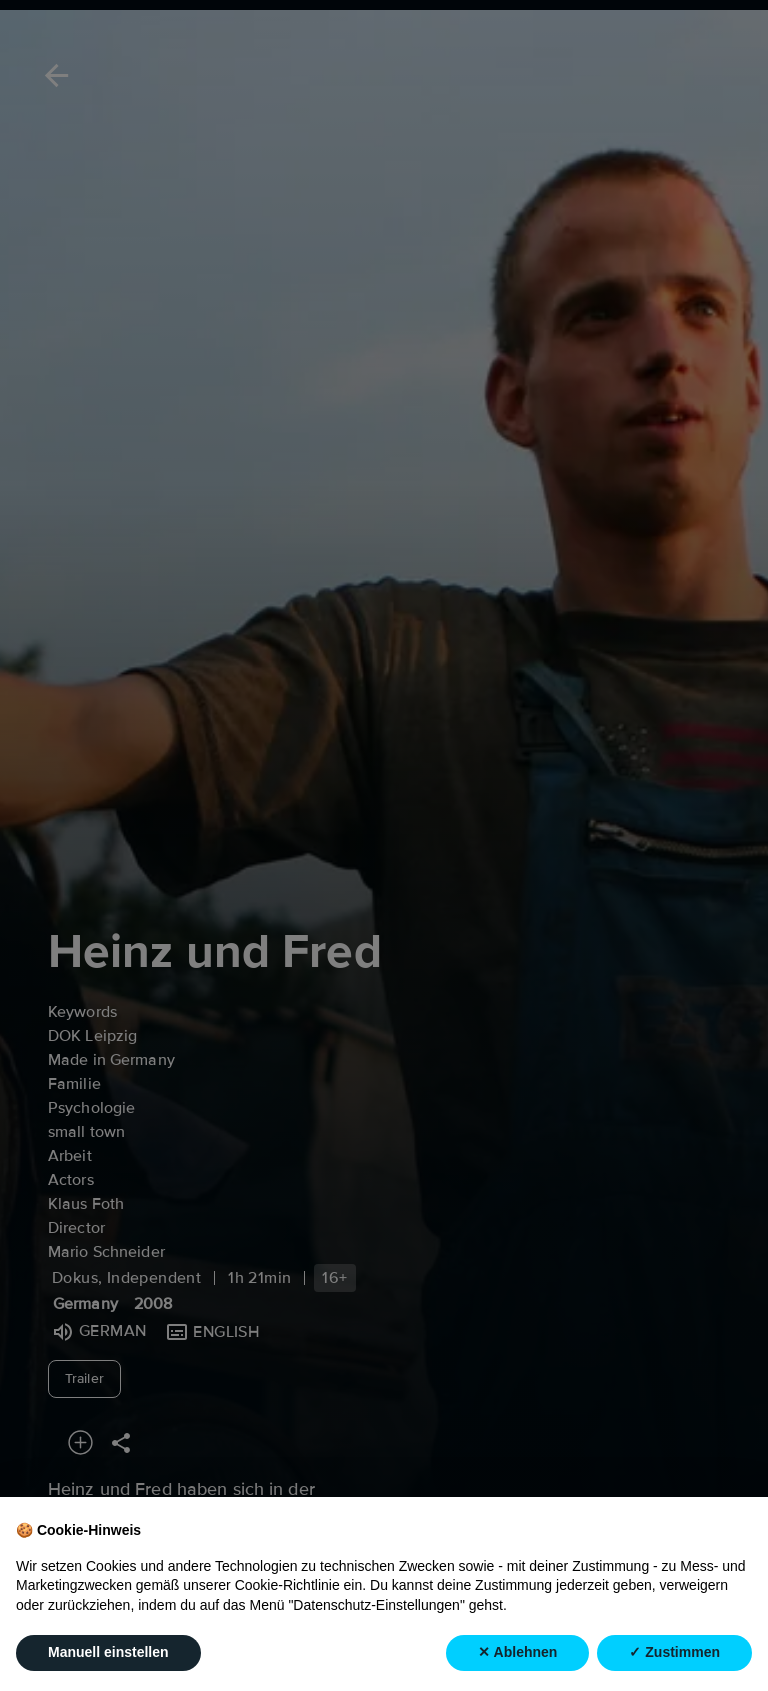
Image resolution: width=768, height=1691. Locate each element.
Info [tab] (253, 1643)
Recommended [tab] (116, 1643)
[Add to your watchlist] (80, 1442)
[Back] (53, 75)
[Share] (121, 1442)
